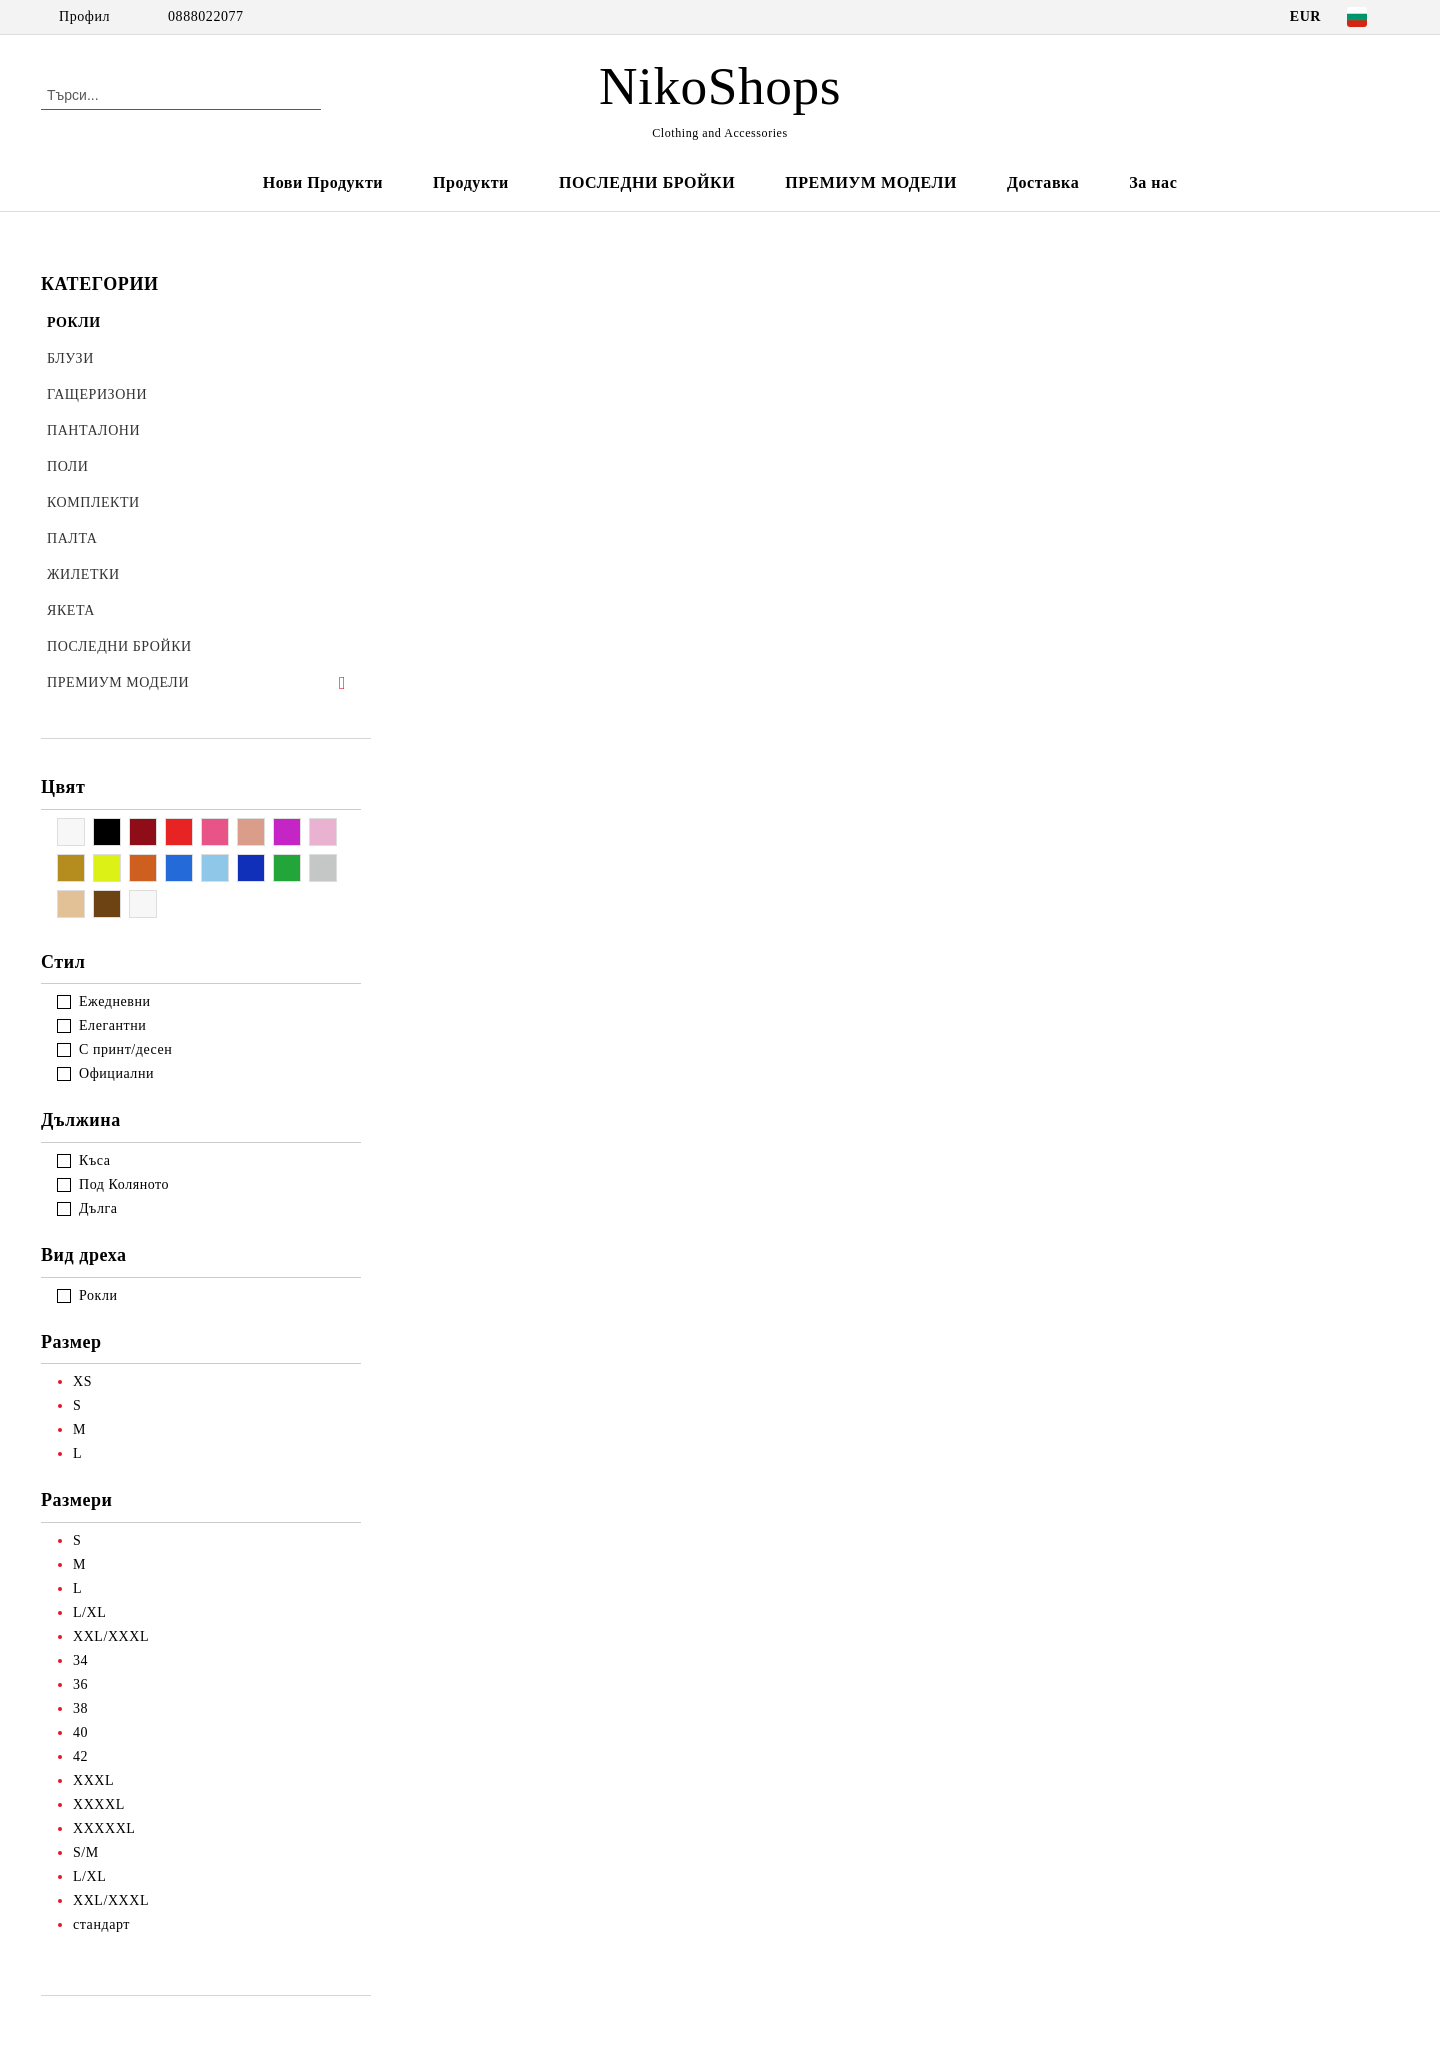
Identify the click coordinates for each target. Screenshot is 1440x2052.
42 (80, 1756)
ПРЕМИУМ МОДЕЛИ (871, 182)
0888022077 (206, 16)
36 (80, 1684)
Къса (94, 1160)
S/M (86, 1852)
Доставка (1043, 182)
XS (82, 1381)
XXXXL (99, 1804)
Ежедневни (115, 1001)
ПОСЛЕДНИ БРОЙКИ (647, 182)
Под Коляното (124, 1184)
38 (80, 1708)
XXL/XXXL (111, 1636)
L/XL (89, 1612)
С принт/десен (125, 1049)
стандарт (101, 1924)
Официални (116, 1073)
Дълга (98, 1208)
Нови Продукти (323, 182)
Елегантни (112, 1025)
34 (80, 1660)
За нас (1153, 182)
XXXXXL (104, 1828)
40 (80, 1732)
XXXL (93, 1780)
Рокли (98, 1295)
